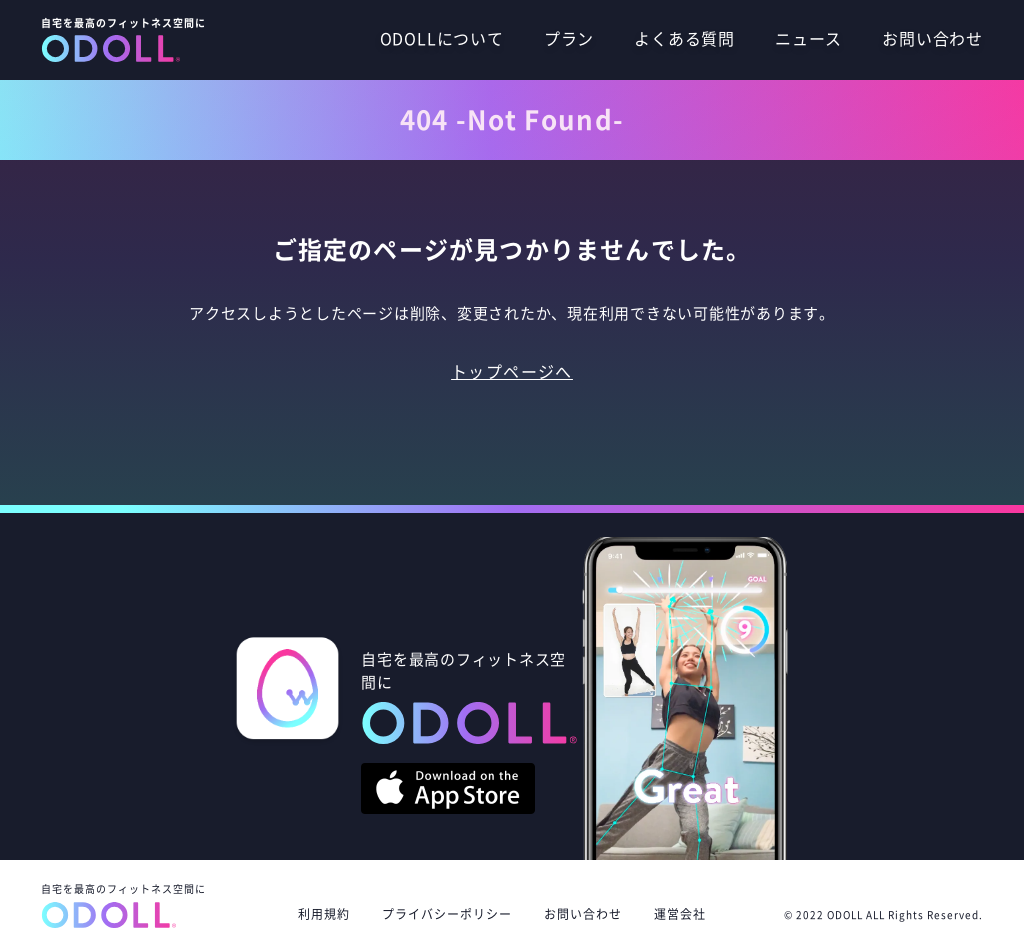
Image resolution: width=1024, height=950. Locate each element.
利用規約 (324, 914)
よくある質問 (684, 39)
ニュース (808, 39)
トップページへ (512, 372)
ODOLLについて (442, 39)
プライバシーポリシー (447, 914)
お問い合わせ (932, 39)
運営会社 (687, 914)
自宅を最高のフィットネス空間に (123, 906)
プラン (569, 39)
